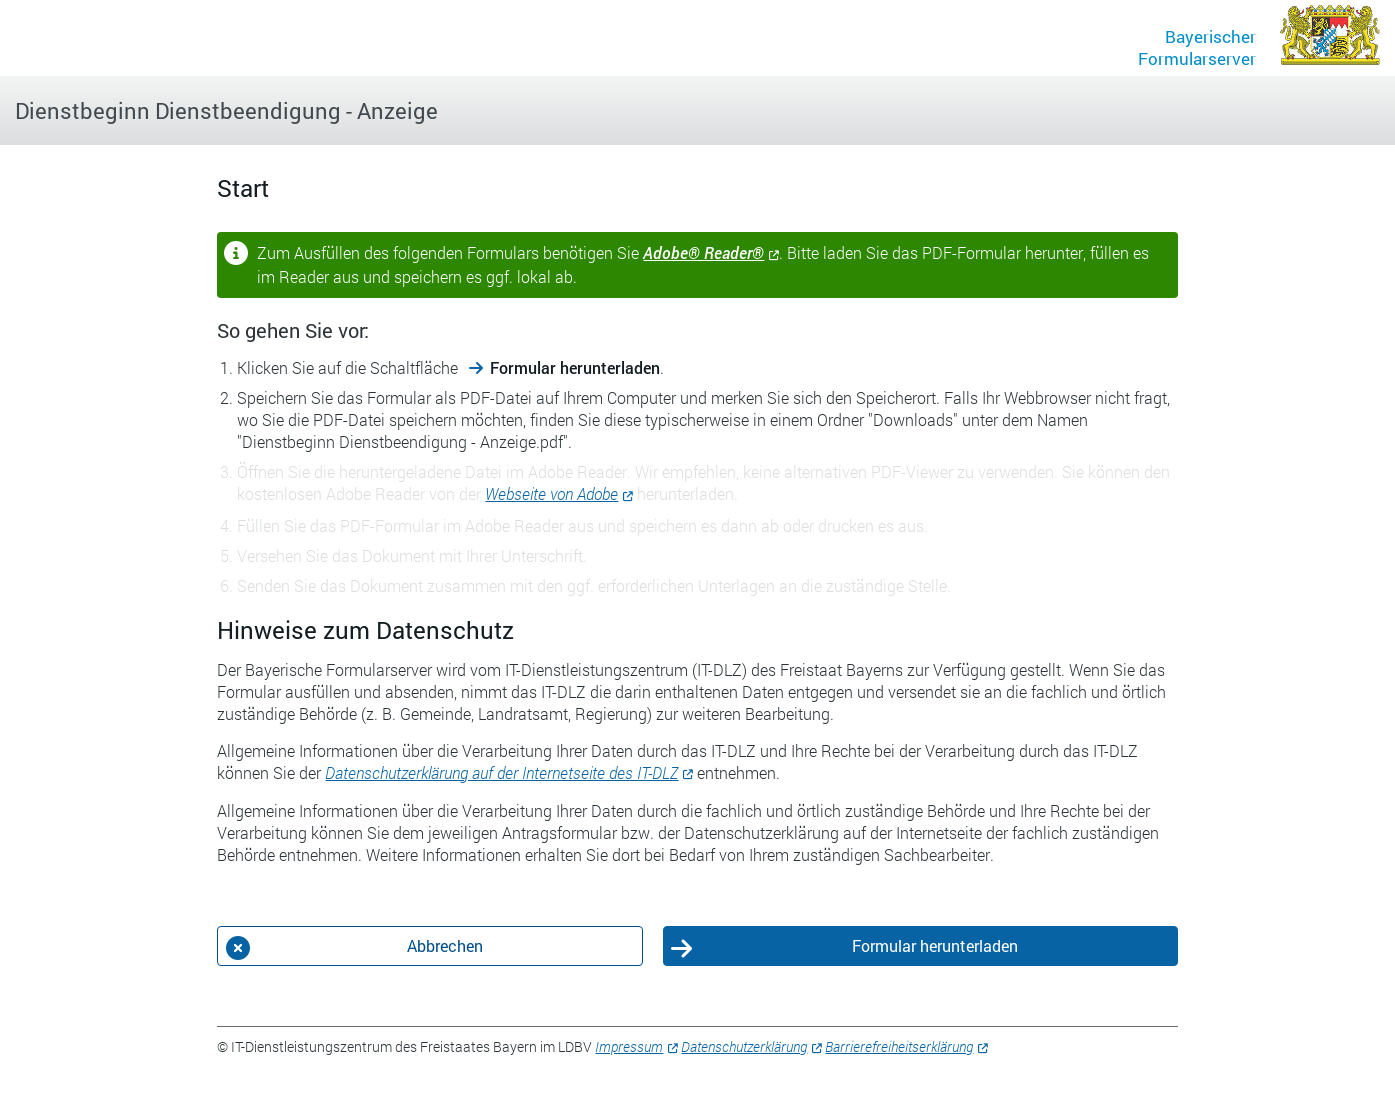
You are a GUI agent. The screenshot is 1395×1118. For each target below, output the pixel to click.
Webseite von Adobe (551, 493)
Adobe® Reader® (703, 252)
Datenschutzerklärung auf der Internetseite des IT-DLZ (501, 772)
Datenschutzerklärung (744, 1046)
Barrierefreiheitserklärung (899, 1046)
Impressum (629, 1046)
